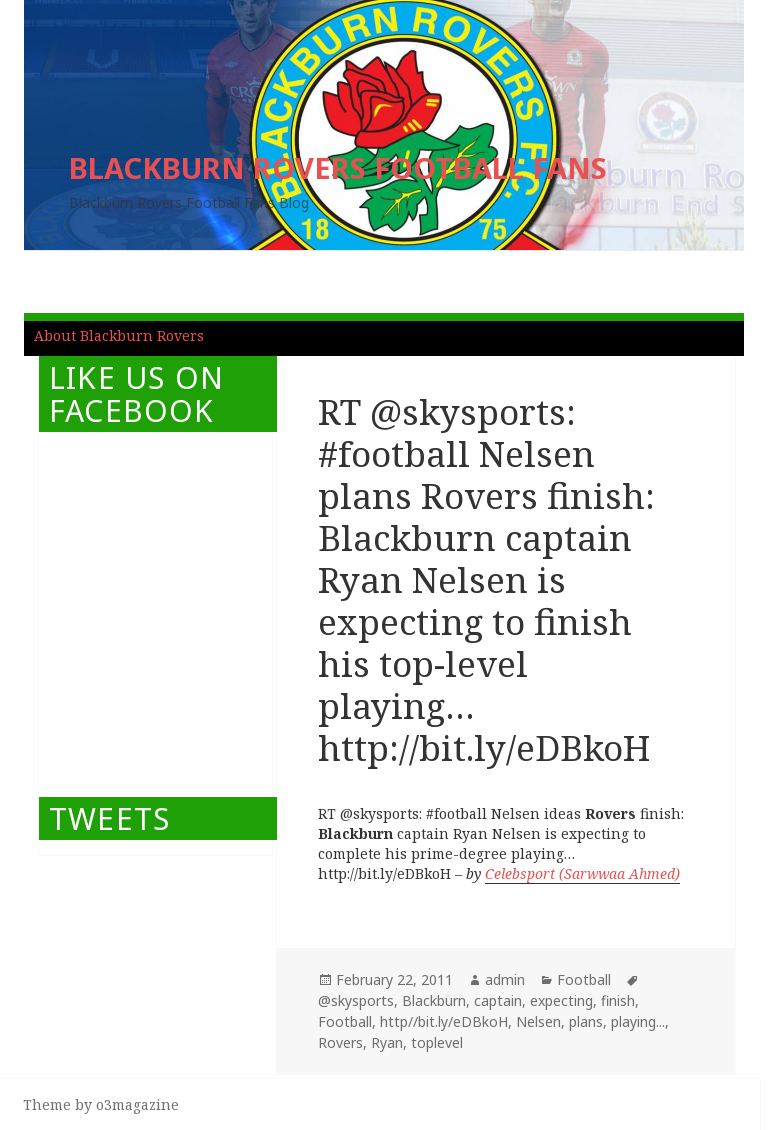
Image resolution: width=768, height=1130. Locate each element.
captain (498, 1000)
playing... (638, 1021)
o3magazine (137, 1104)
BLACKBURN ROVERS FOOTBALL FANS (338, 167)
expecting (561, 1000)
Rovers (340, 1042)
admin (505, 979)
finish (618, 1000)
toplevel (437, 1042)
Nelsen (538, 1021)
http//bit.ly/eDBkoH (444, 1021)
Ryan (387, 1042)
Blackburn (434, 1000)
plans (586, 1021)
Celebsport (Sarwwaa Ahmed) (582, 873)
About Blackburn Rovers (119, 335)
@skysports (356, 1000)
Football (584, 979)
